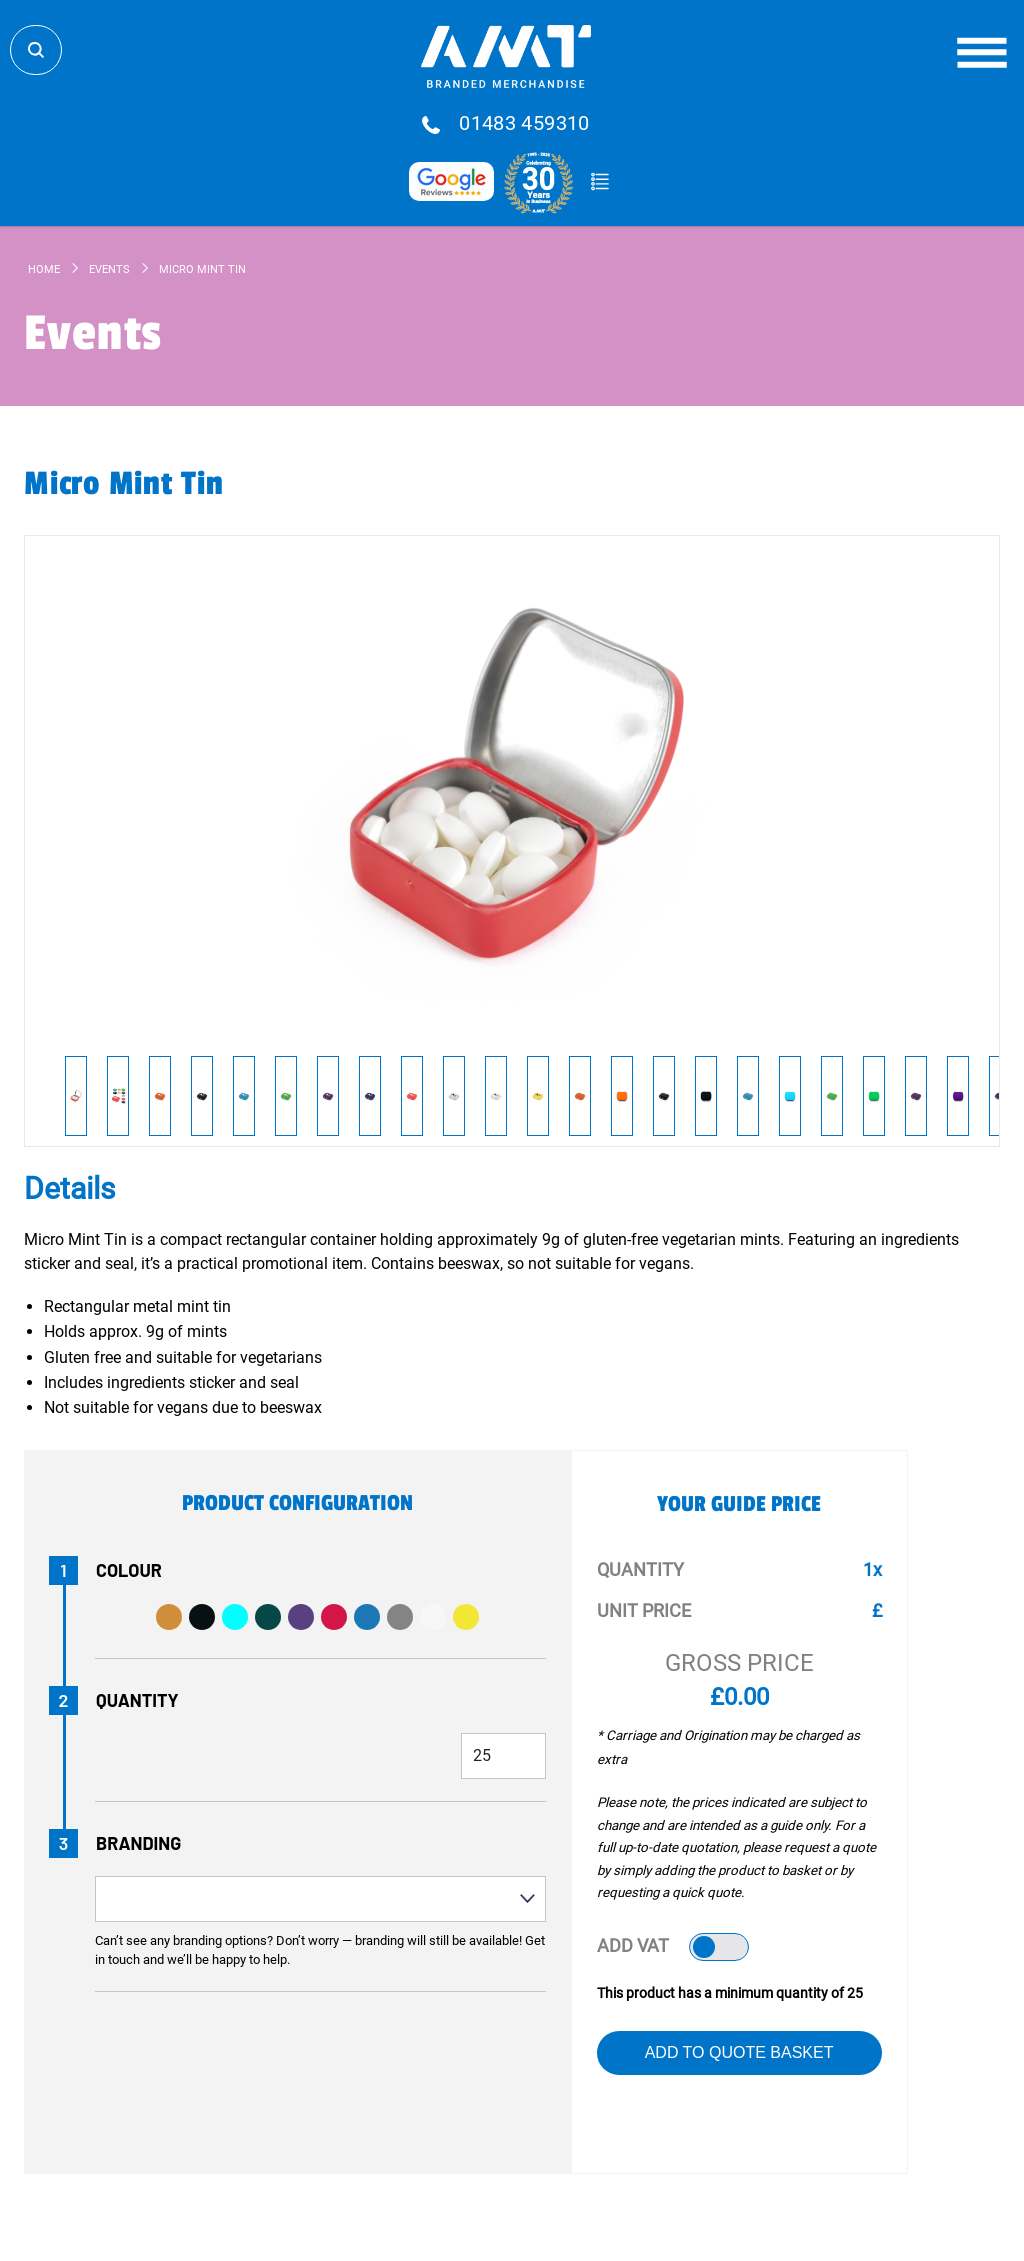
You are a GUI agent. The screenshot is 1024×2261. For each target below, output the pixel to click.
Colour (129, 1570)
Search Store (36, 50)
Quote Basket (599, 182)
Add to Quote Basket (739, 2052)
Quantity (137, 1700)
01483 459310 (524, 124)
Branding (138, 1843)
